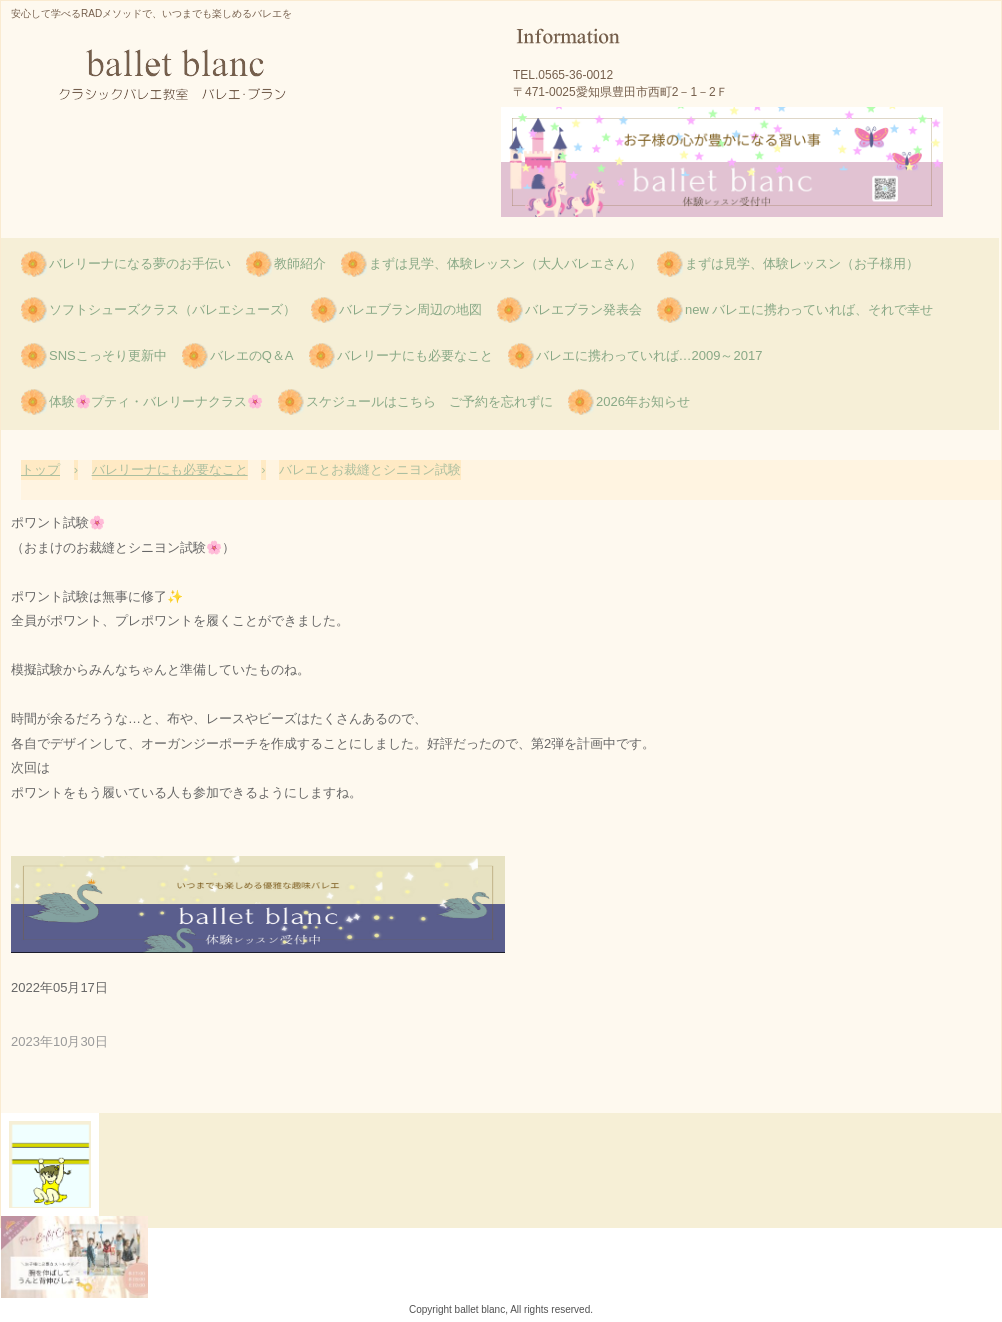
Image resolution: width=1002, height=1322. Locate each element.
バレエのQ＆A (252, 355)
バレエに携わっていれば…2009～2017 (649, 355)
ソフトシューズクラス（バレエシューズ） (172, 309)
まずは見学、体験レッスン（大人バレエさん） (505, 263)
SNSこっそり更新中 (108, 355)
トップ (40, 469)
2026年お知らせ (643, 401)
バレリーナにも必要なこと (415, 355)
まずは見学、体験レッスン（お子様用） (802, 263)
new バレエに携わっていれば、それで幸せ (809, 309)
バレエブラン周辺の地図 (410, 309)
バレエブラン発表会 (583, 309)
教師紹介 (300, 263)
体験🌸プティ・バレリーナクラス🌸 (156, 401)
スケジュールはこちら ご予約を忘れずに (429, 401)
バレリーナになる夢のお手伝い (140, 263)
